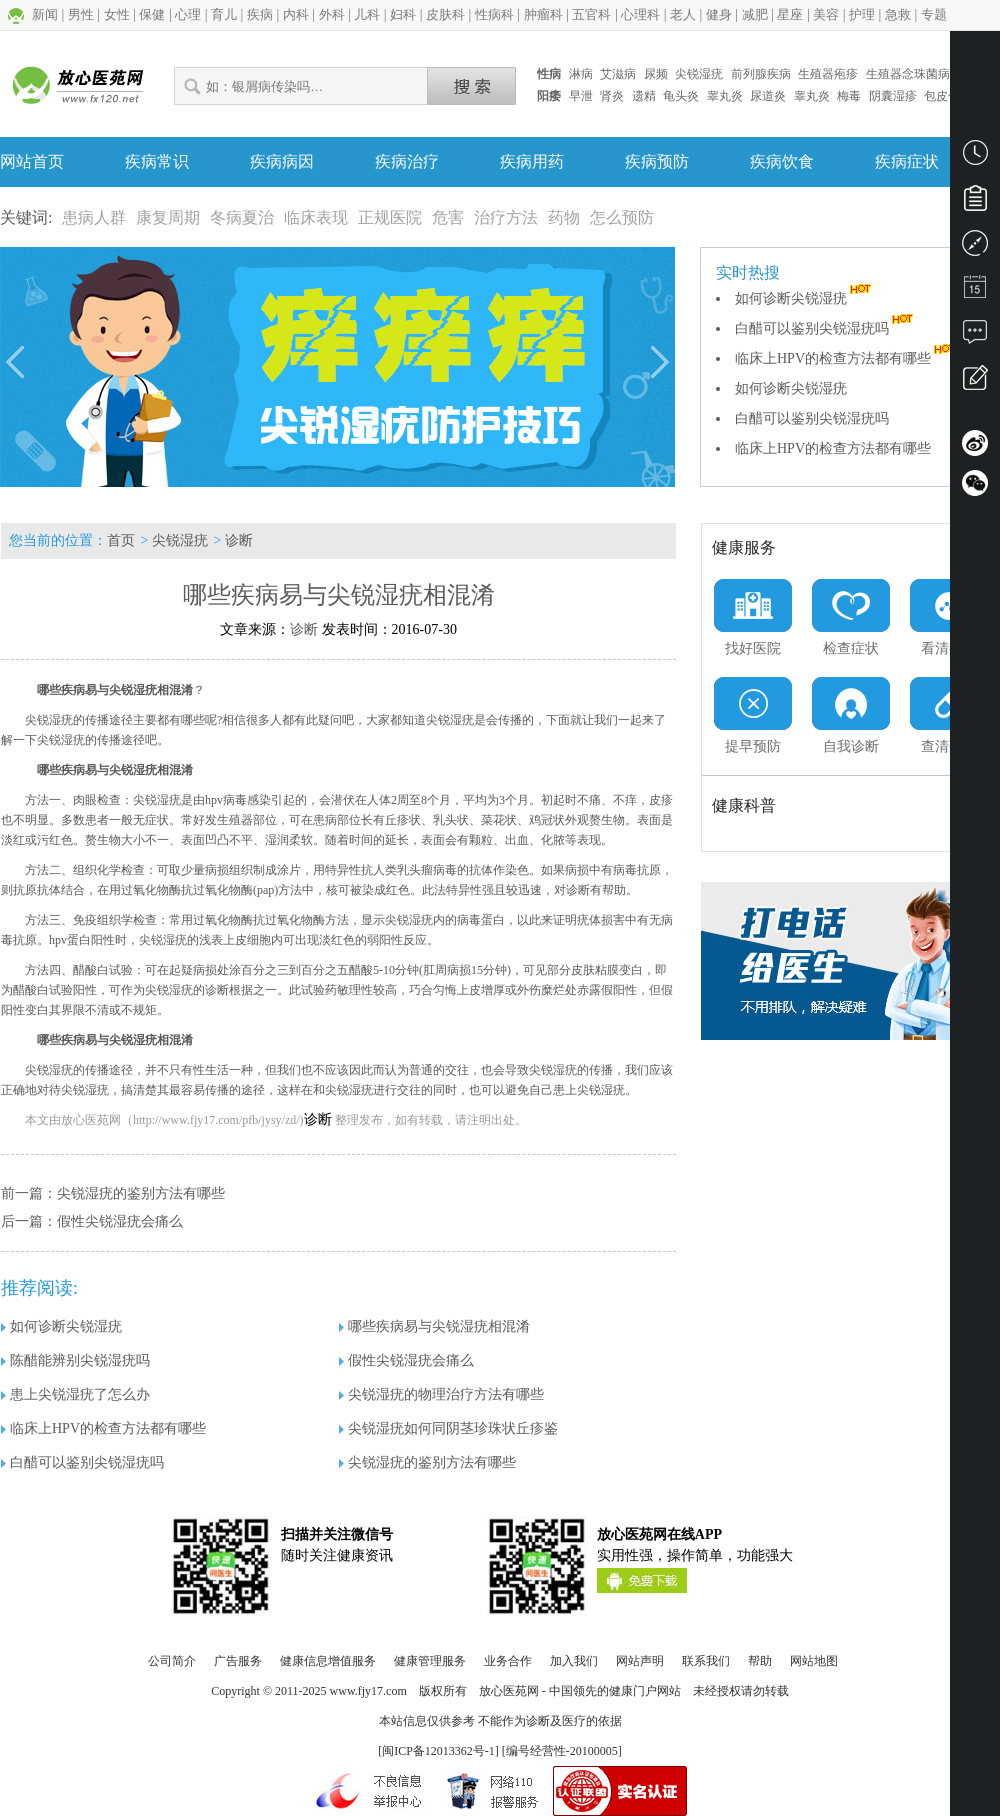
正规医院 (390, 217)
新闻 (45, 14)
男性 (81, 14)
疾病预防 (657, 161)
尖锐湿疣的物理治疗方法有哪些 (441, 1394)
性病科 (494, 14)
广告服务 (238, 1661)
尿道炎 (768, 96)
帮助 (760, 1661)
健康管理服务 (430, 1661)
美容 (826, 14)
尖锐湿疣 (699, 74)
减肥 (755, 14)
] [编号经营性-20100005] (558, 1751)
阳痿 (549, 96)
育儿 (224, 14)
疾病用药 (532, 161)
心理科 (640, 14)
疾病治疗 (407, 161)
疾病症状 (907, 161)
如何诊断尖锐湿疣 (805, 298)
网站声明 (640, 1661)
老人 (683, 14)
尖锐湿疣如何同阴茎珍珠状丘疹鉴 (448, 1428)
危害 (448, 217)
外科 (332, 14)
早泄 (581, 96)
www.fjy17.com (368, 1691)
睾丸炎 (725, 96)
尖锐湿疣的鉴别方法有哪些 (141, 1193)
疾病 (260, 14)
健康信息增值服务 (328, 1661)
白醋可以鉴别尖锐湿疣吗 (826, 328)
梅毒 (849, 96)
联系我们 (706, 1661)
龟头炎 (681, 96)
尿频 (656, 74)
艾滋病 (618, 74)
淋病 (581, 74)
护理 (862, 14)
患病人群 (94, 217)
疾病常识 (157, 161)
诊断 (239, 540)
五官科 (591, 14)
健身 (719, 14)
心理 (188, 14)
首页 (121, 540)
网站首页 (32, 161)
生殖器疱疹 (828, 74)
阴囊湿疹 (893, 96)
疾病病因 (282, 161)
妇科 (403, 14)
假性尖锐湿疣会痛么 (120, 1221)
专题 (934, 14)
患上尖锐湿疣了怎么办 (75, 1394)
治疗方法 (506, 217)
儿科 (367, 14)
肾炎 (612, 96)
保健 (152, 14)
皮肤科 (445, 14)
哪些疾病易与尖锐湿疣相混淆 (434, 1326)
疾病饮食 (782, 161)
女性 (117, 14)
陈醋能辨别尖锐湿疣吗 (75, 1360)
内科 (296, 14)
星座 (790, 14)
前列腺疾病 (761, 74)
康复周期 (168, 217)
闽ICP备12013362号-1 (438, 1751)
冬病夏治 (242, 217)
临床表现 (316, 217)
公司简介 (172, 1661)
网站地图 (814, 1661)
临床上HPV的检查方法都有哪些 (847, 358)
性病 (549, 74)
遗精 (644, 96)
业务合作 (508, 1661)
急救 (898, 14)
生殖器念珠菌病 (908, 74)
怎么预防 (622, 217)
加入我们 (574, 1661)
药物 (564, 217)
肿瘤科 (543, 14)
